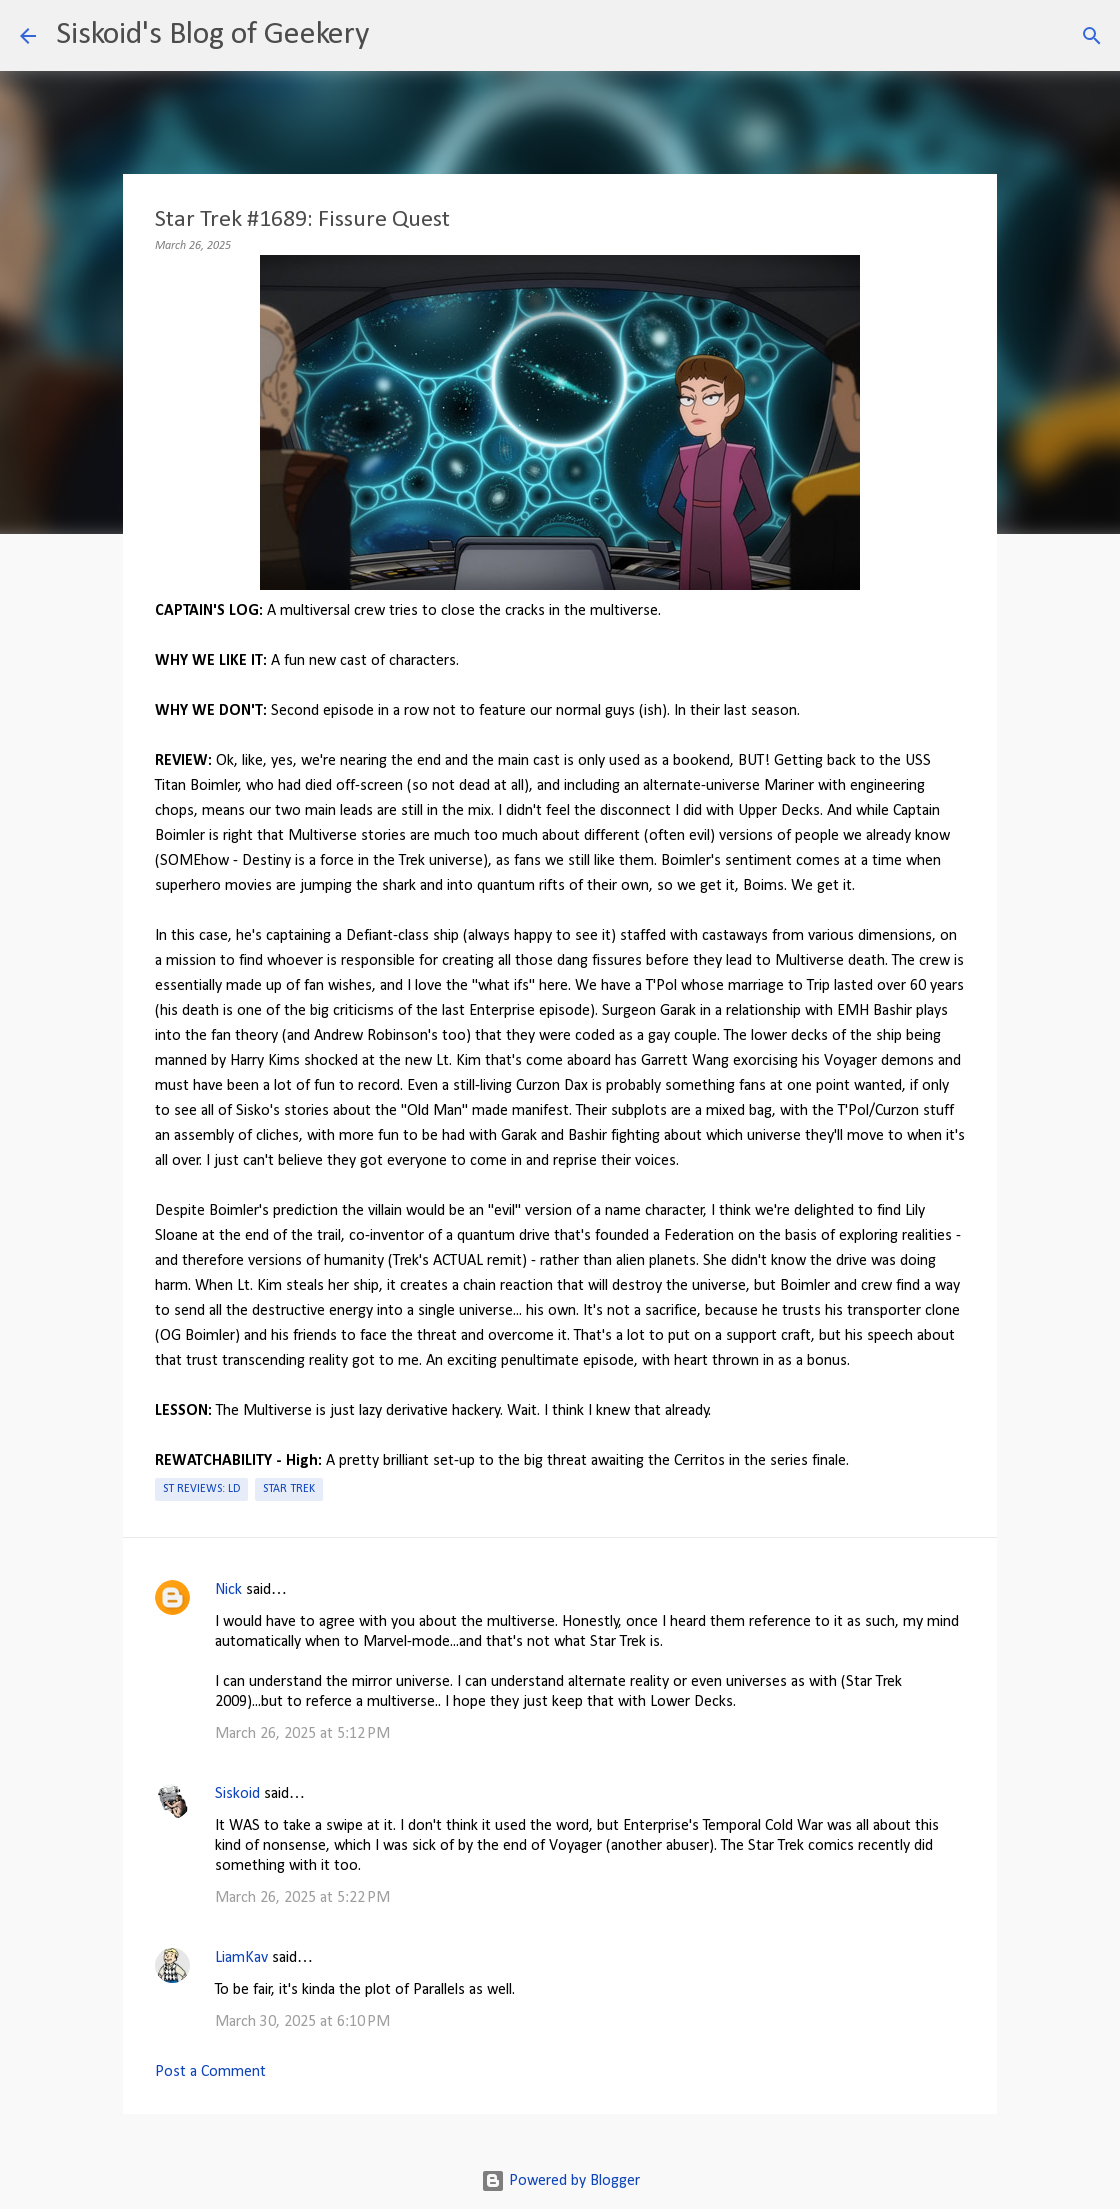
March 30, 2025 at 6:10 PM (302, 2022)
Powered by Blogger (560, 2181)
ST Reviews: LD (201, 1489)
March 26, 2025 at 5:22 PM (302, 1898)
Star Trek (289, 1489)
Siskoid (237, 1794)
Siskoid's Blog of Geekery (212, 35)
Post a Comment (210, 2072)
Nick (228, 1590)
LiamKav (241, 1958)
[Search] (397, 36)
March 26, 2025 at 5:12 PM (302, 1734)
